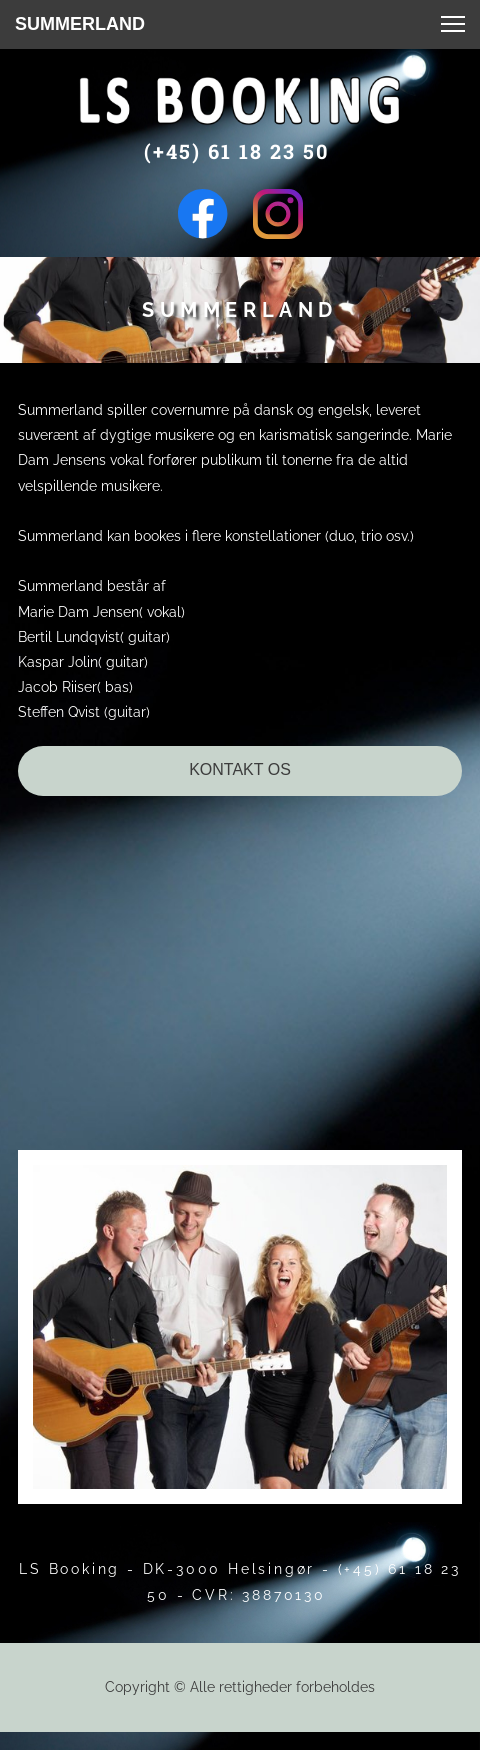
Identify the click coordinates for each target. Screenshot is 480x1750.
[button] (453, 24)
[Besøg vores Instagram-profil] (278, 214)
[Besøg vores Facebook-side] (203, 214)
